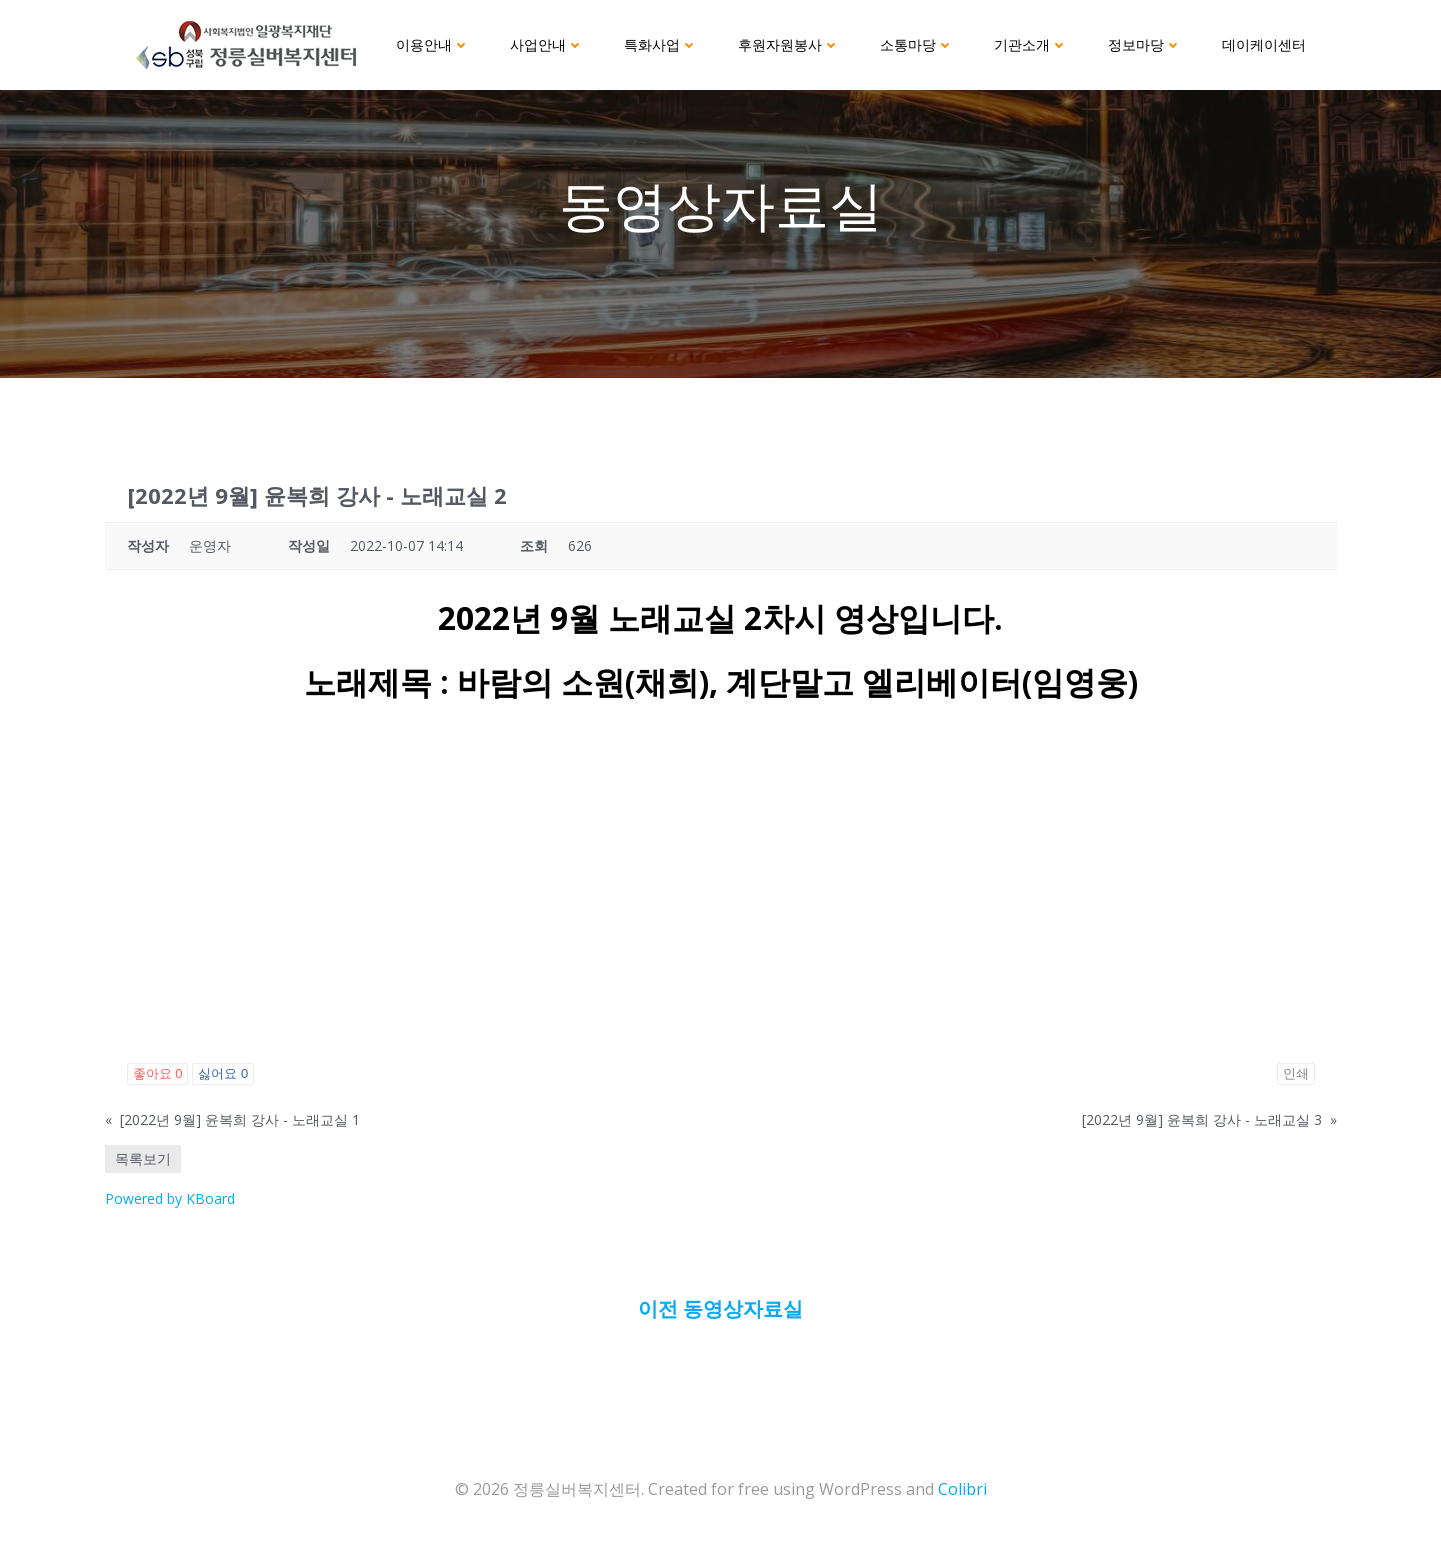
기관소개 (1031, 45)
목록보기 (143, 1158)
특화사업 (661, 45)
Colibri (962, 1489)
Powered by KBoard (170, 1198)
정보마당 (1145, 45)
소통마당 (917, 45)
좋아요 (158, 1073)
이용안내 (433, 45)
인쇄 (1296, 1073)
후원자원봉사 (789, 45)
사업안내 (547, 45)
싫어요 (223, 1073)
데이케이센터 (1264, 45)
